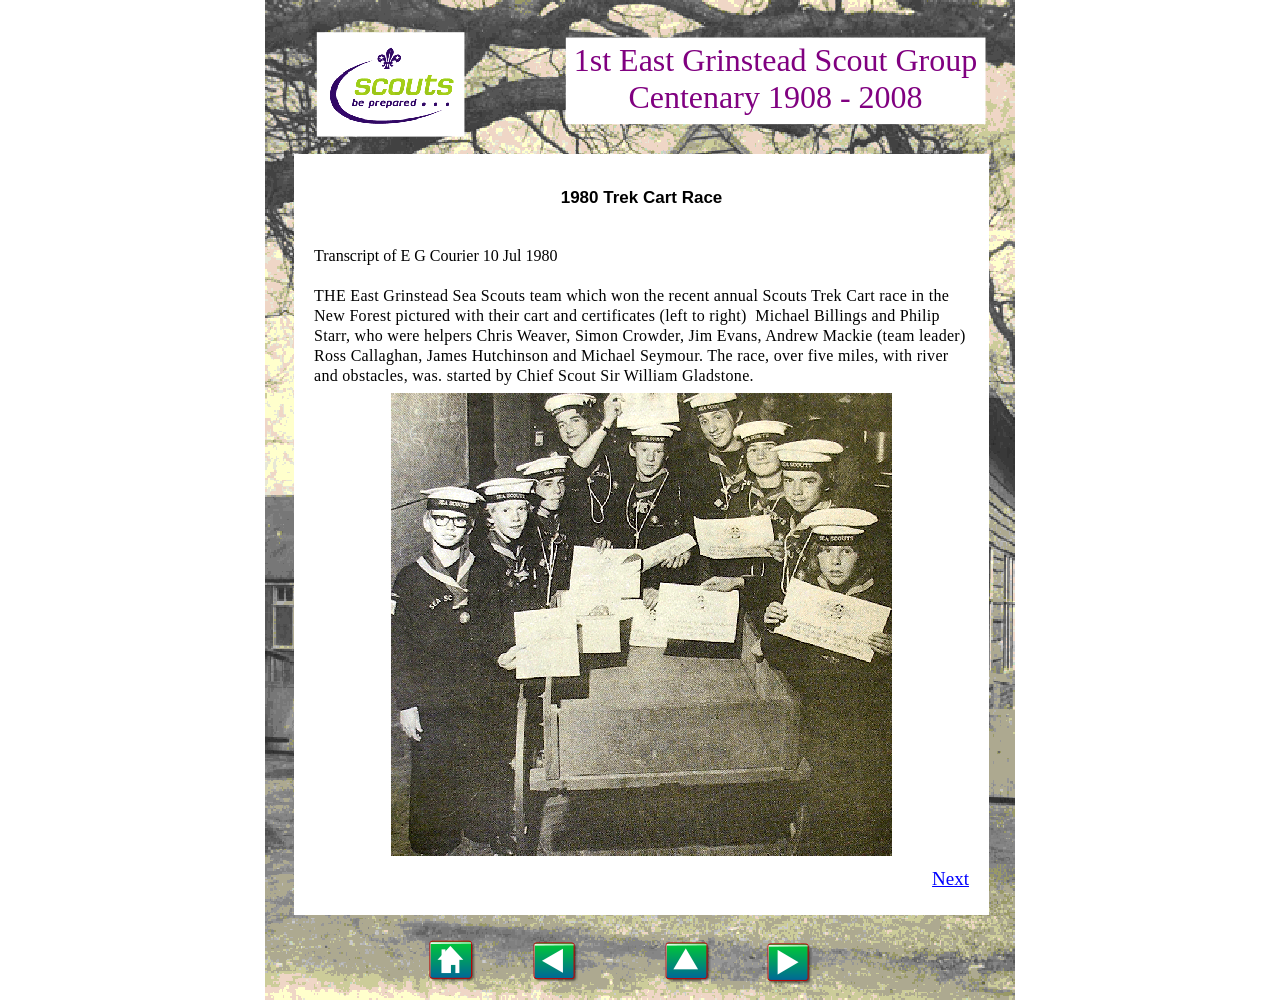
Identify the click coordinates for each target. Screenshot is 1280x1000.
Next (950, 878)
